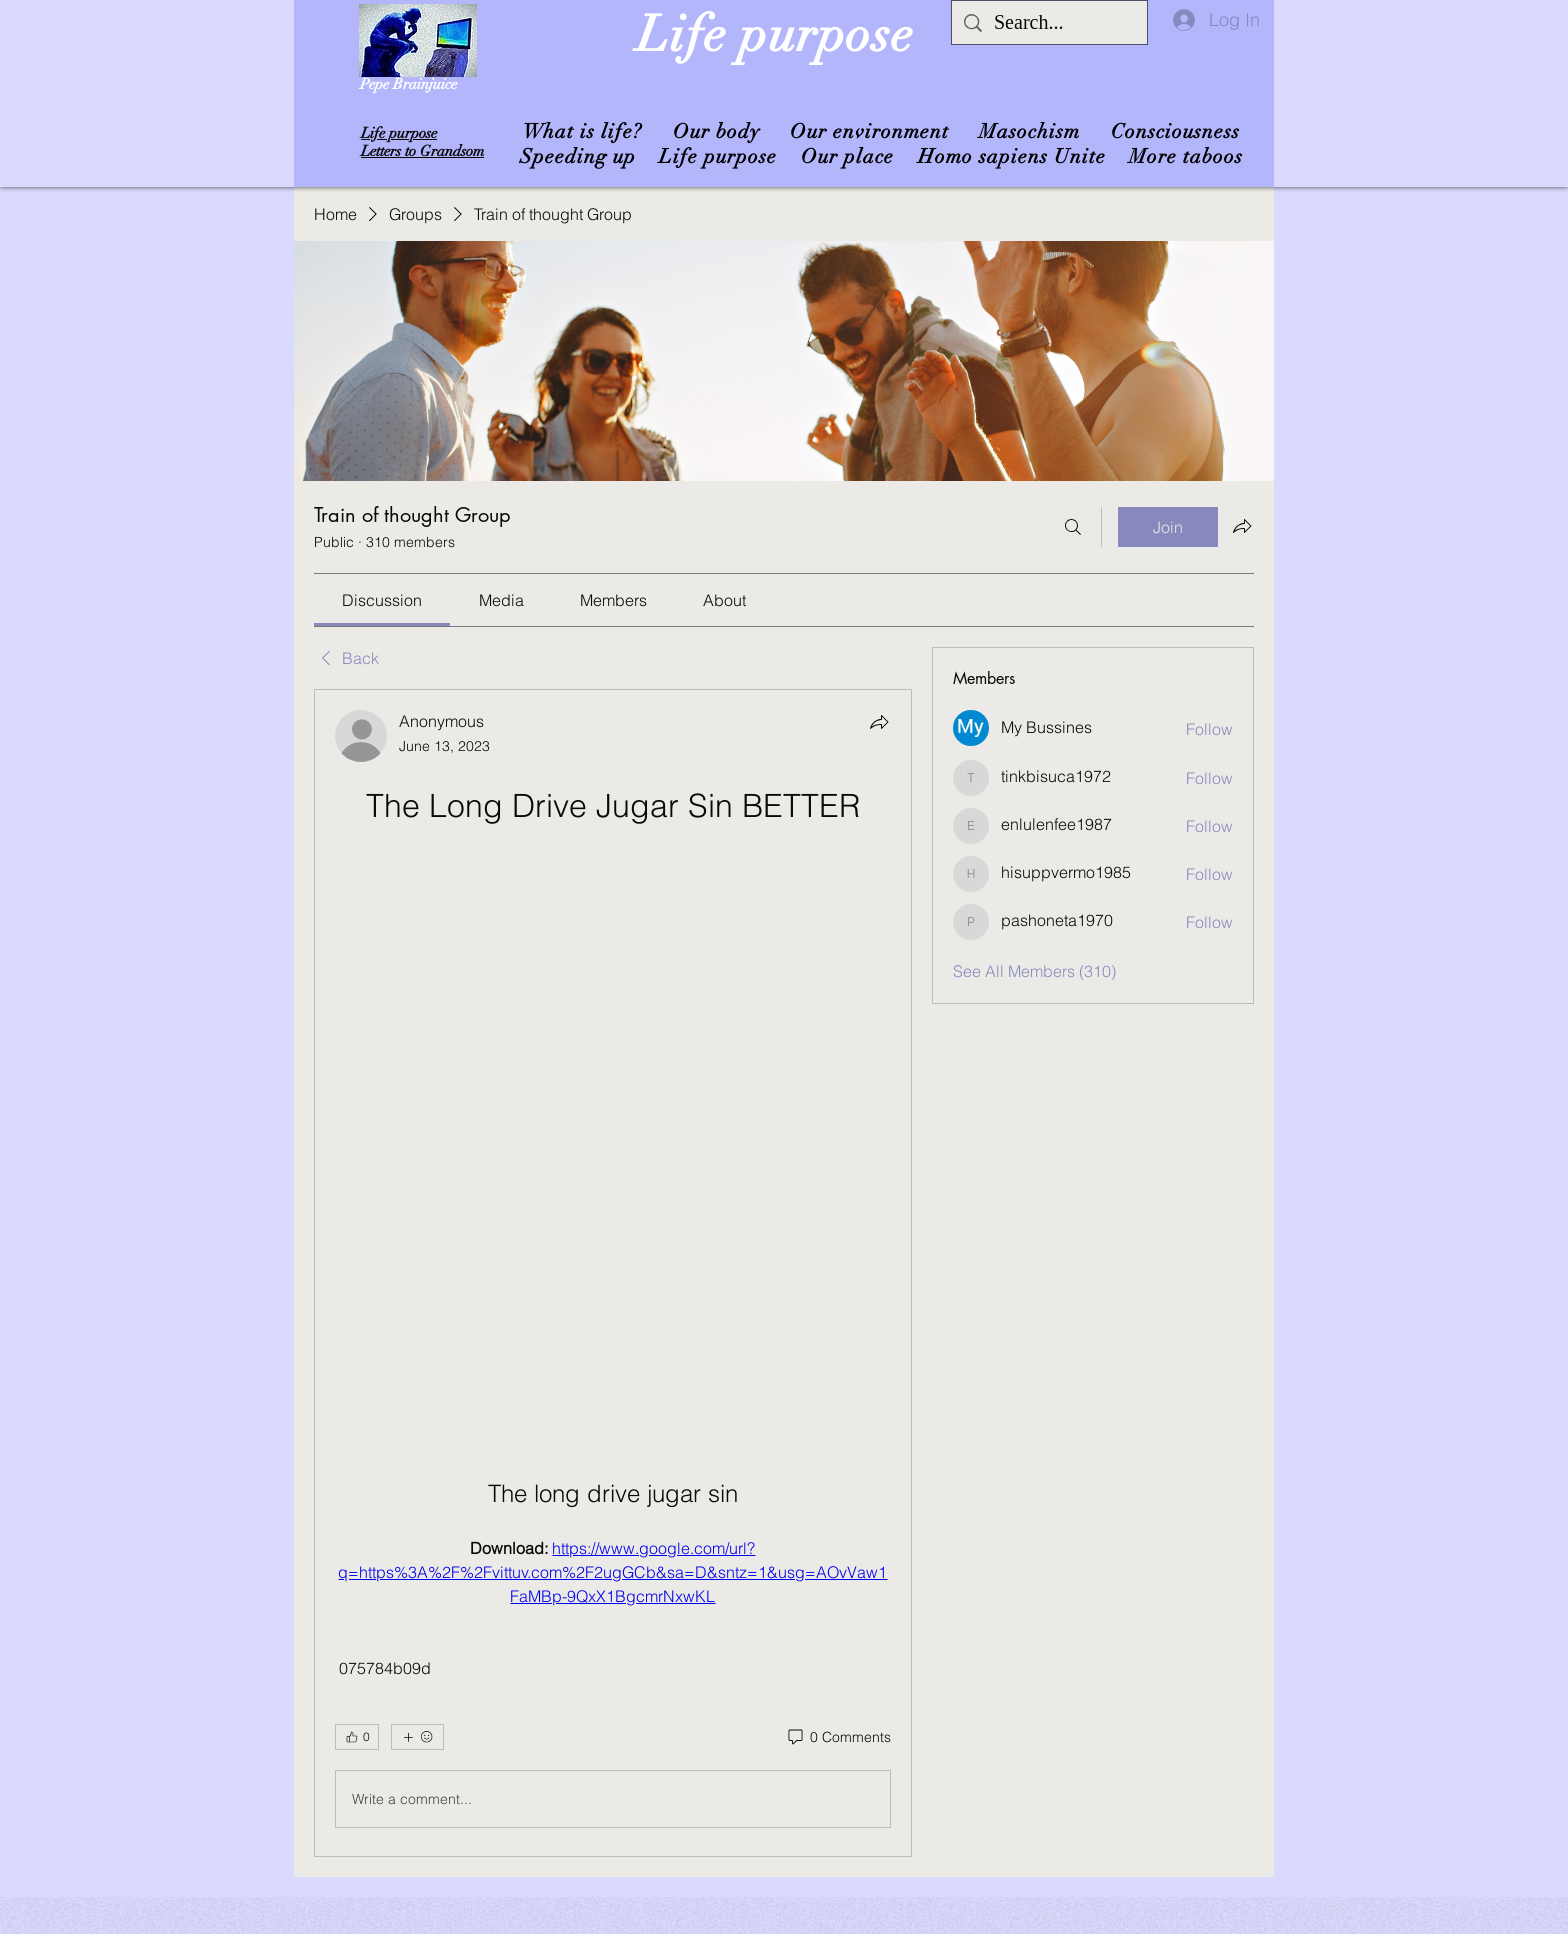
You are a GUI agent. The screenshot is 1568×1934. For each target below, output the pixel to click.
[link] (382, 600)
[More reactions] (417, 1737)
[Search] (1073, 527)
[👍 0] (357, 1737)
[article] (613, 1273)
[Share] (879, 722)
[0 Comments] (838, 1738)
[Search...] (1049, 22)
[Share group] (1242, 526)
